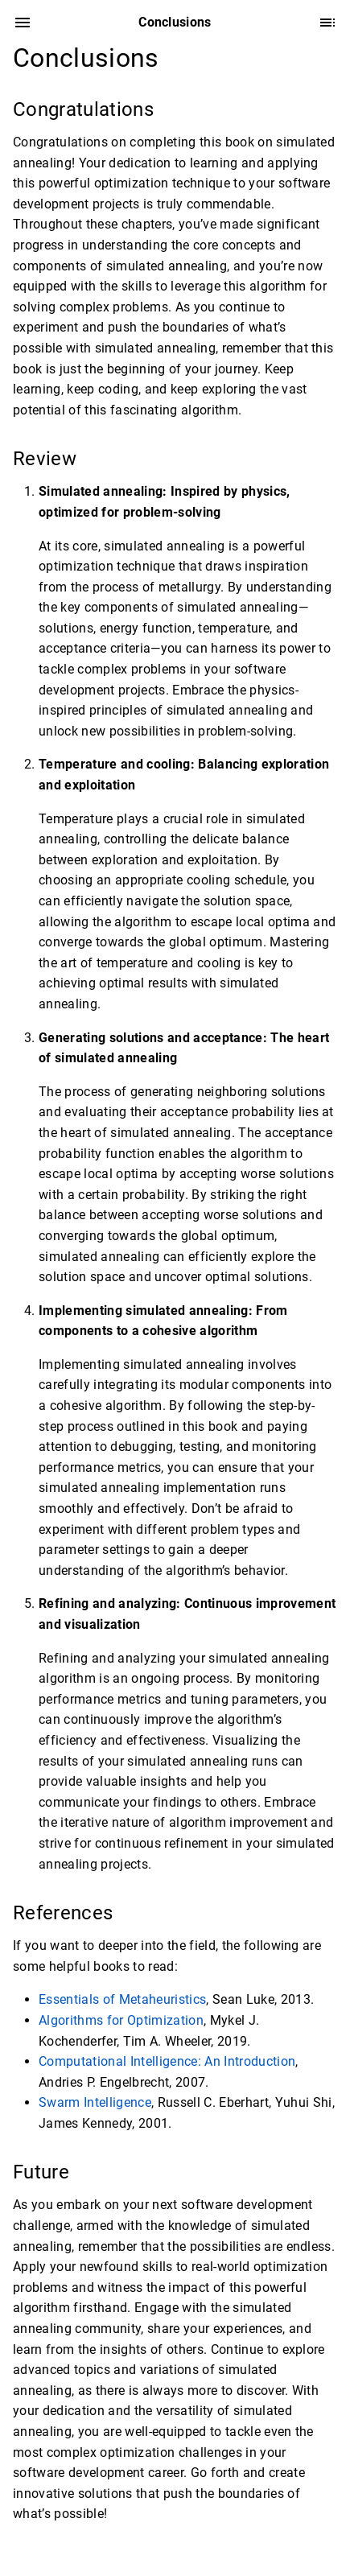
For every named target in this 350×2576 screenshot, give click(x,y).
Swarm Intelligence (95, 2102)
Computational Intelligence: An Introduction (167, 2061)
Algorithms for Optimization (121, 2020)
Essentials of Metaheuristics (122, 1999)
